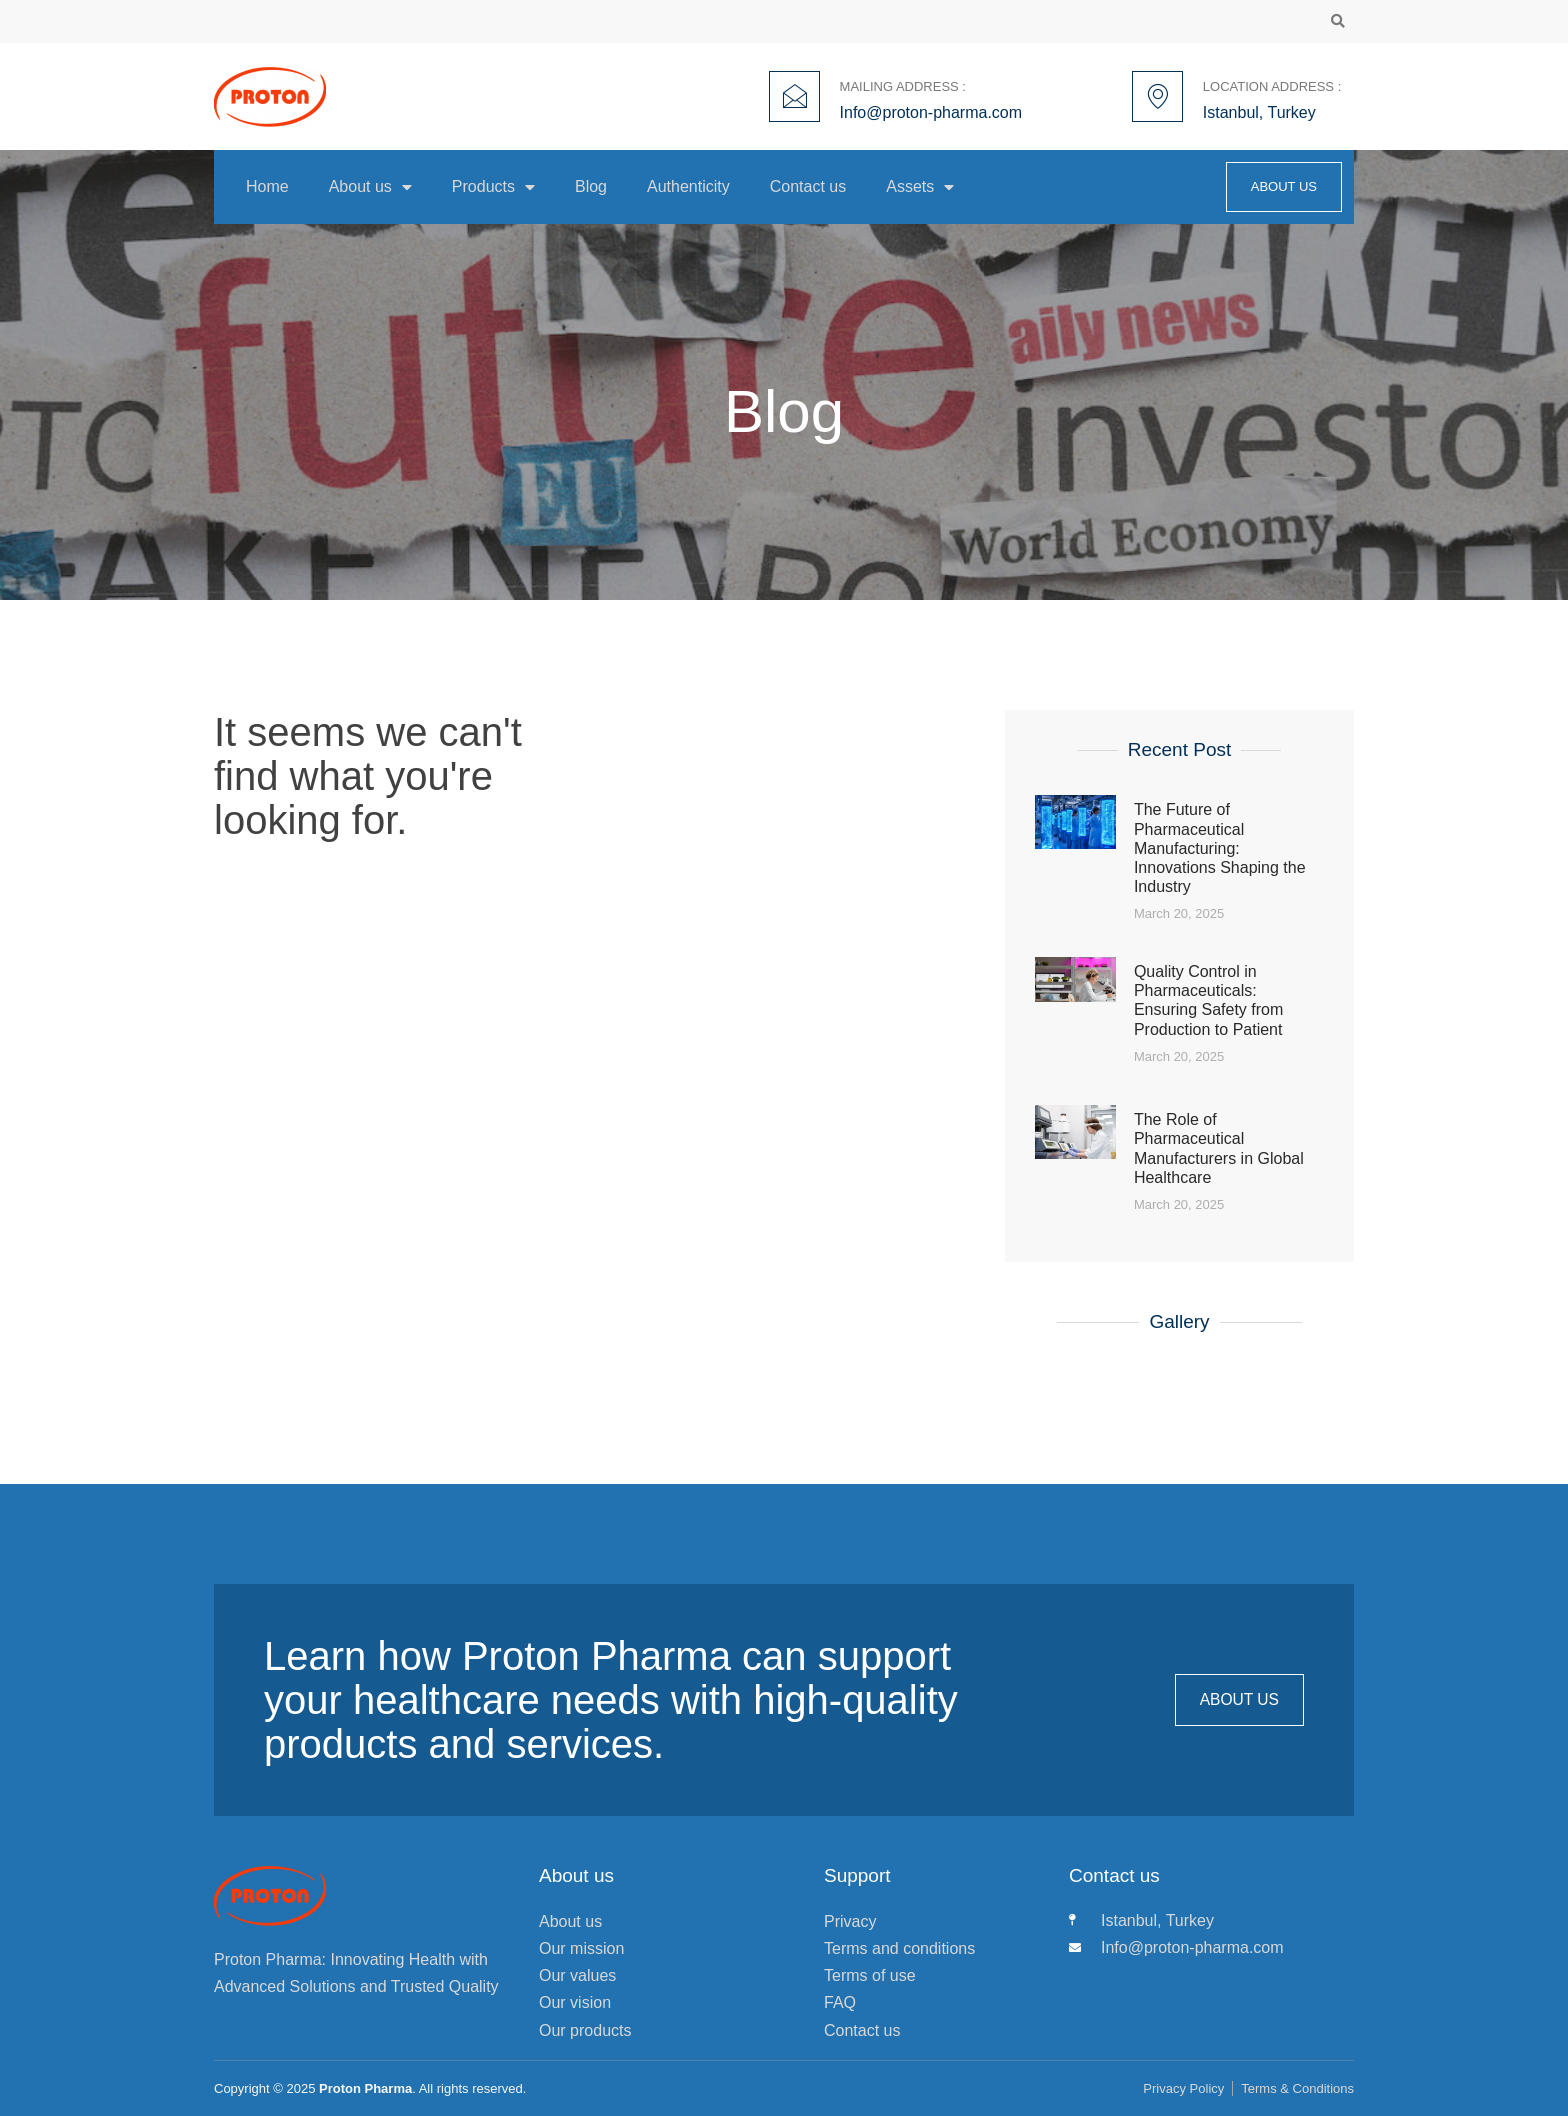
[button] (1337, 21)
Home (267, 186)
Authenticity (688, 186)
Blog (591, 186)
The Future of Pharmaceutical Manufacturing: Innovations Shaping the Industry (1220, 848)
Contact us (808, 186)
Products (493, 186)
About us (370, 186)
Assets (920, 186)
